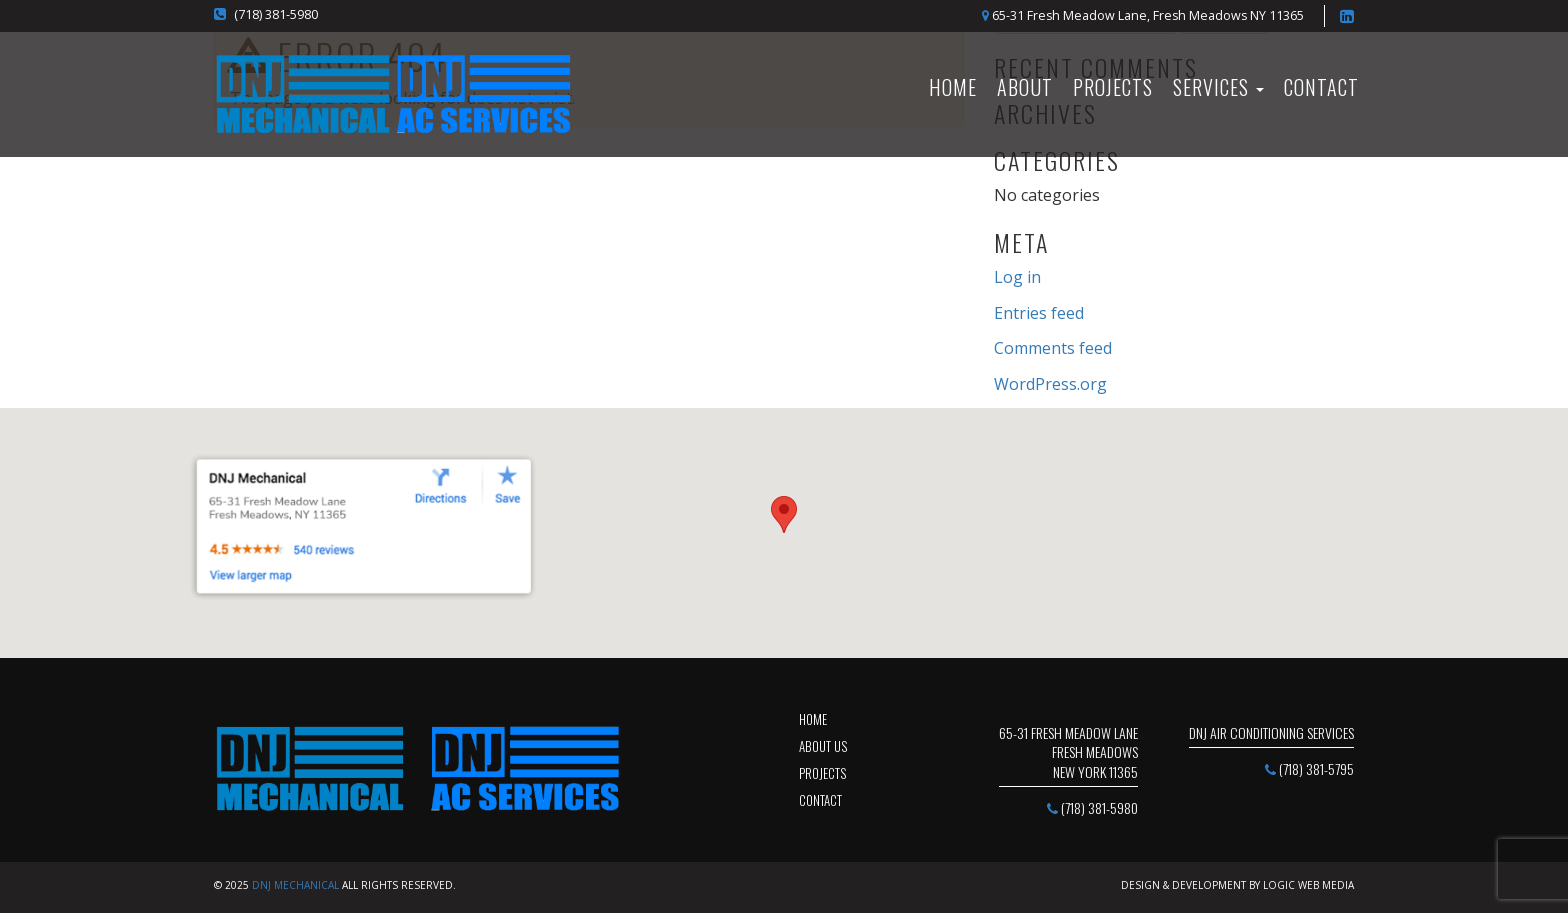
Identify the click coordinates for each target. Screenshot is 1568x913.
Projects (1113, 87)
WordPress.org (1050, 384)
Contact (1321, 87)
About (1025, 87)
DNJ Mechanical (295, 885)
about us (823, 746)
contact (820, 800)
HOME (953, 87)
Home (813, 719)
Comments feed (1053, 348)
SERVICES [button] (1218, 87)
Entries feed (1039, 313)
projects (822, 773)
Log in (1017, 277)
